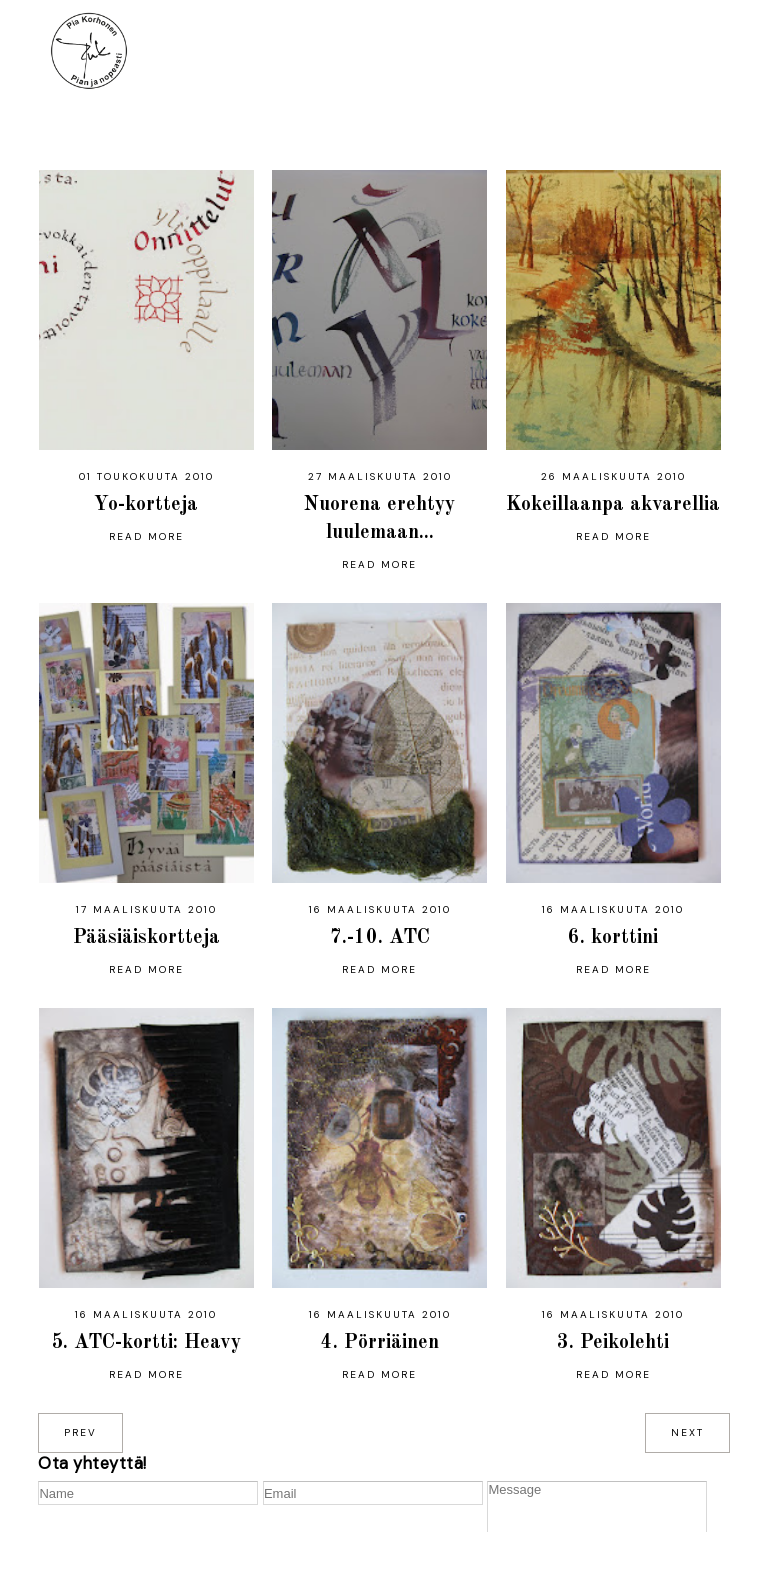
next (687, 1432)
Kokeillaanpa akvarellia (613, 505)
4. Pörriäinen (380, 1343)
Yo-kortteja (146, 505)
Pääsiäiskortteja (146, 938)
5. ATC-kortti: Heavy (146, 1343)
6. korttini (613, 938)
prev (80, 1432)
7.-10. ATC (380, 938)
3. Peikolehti (613, 1343)
